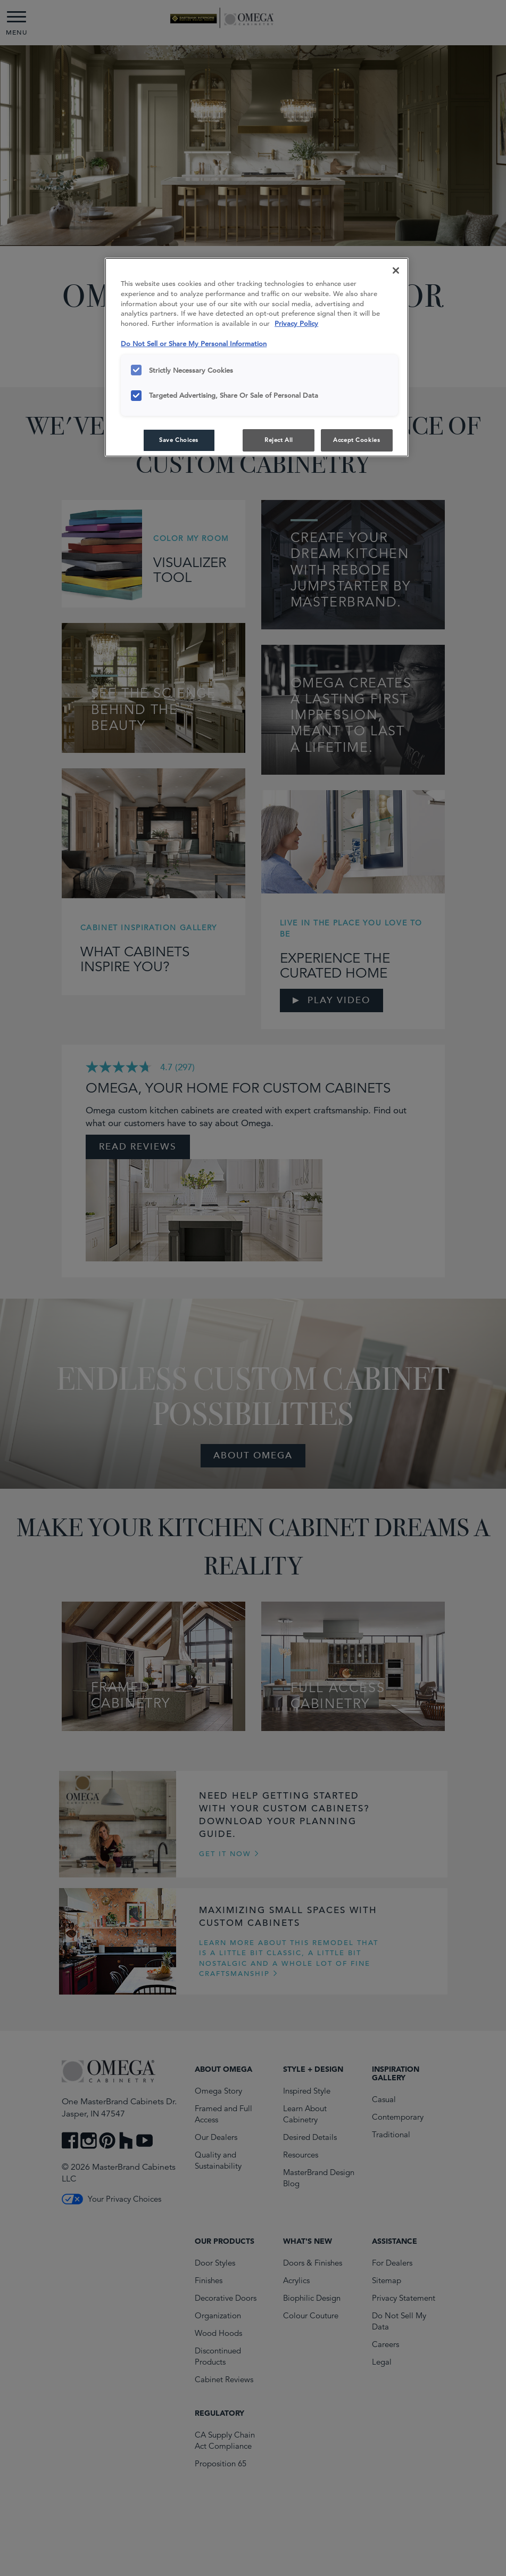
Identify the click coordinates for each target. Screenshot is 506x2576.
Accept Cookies (356, 440)
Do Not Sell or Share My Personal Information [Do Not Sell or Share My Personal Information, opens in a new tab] (194, 343)
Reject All (278, 440)
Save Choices (178, 440)
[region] (257, 357)
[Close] (396, 270)
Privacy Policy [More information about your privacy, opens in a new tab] (296, 323)
